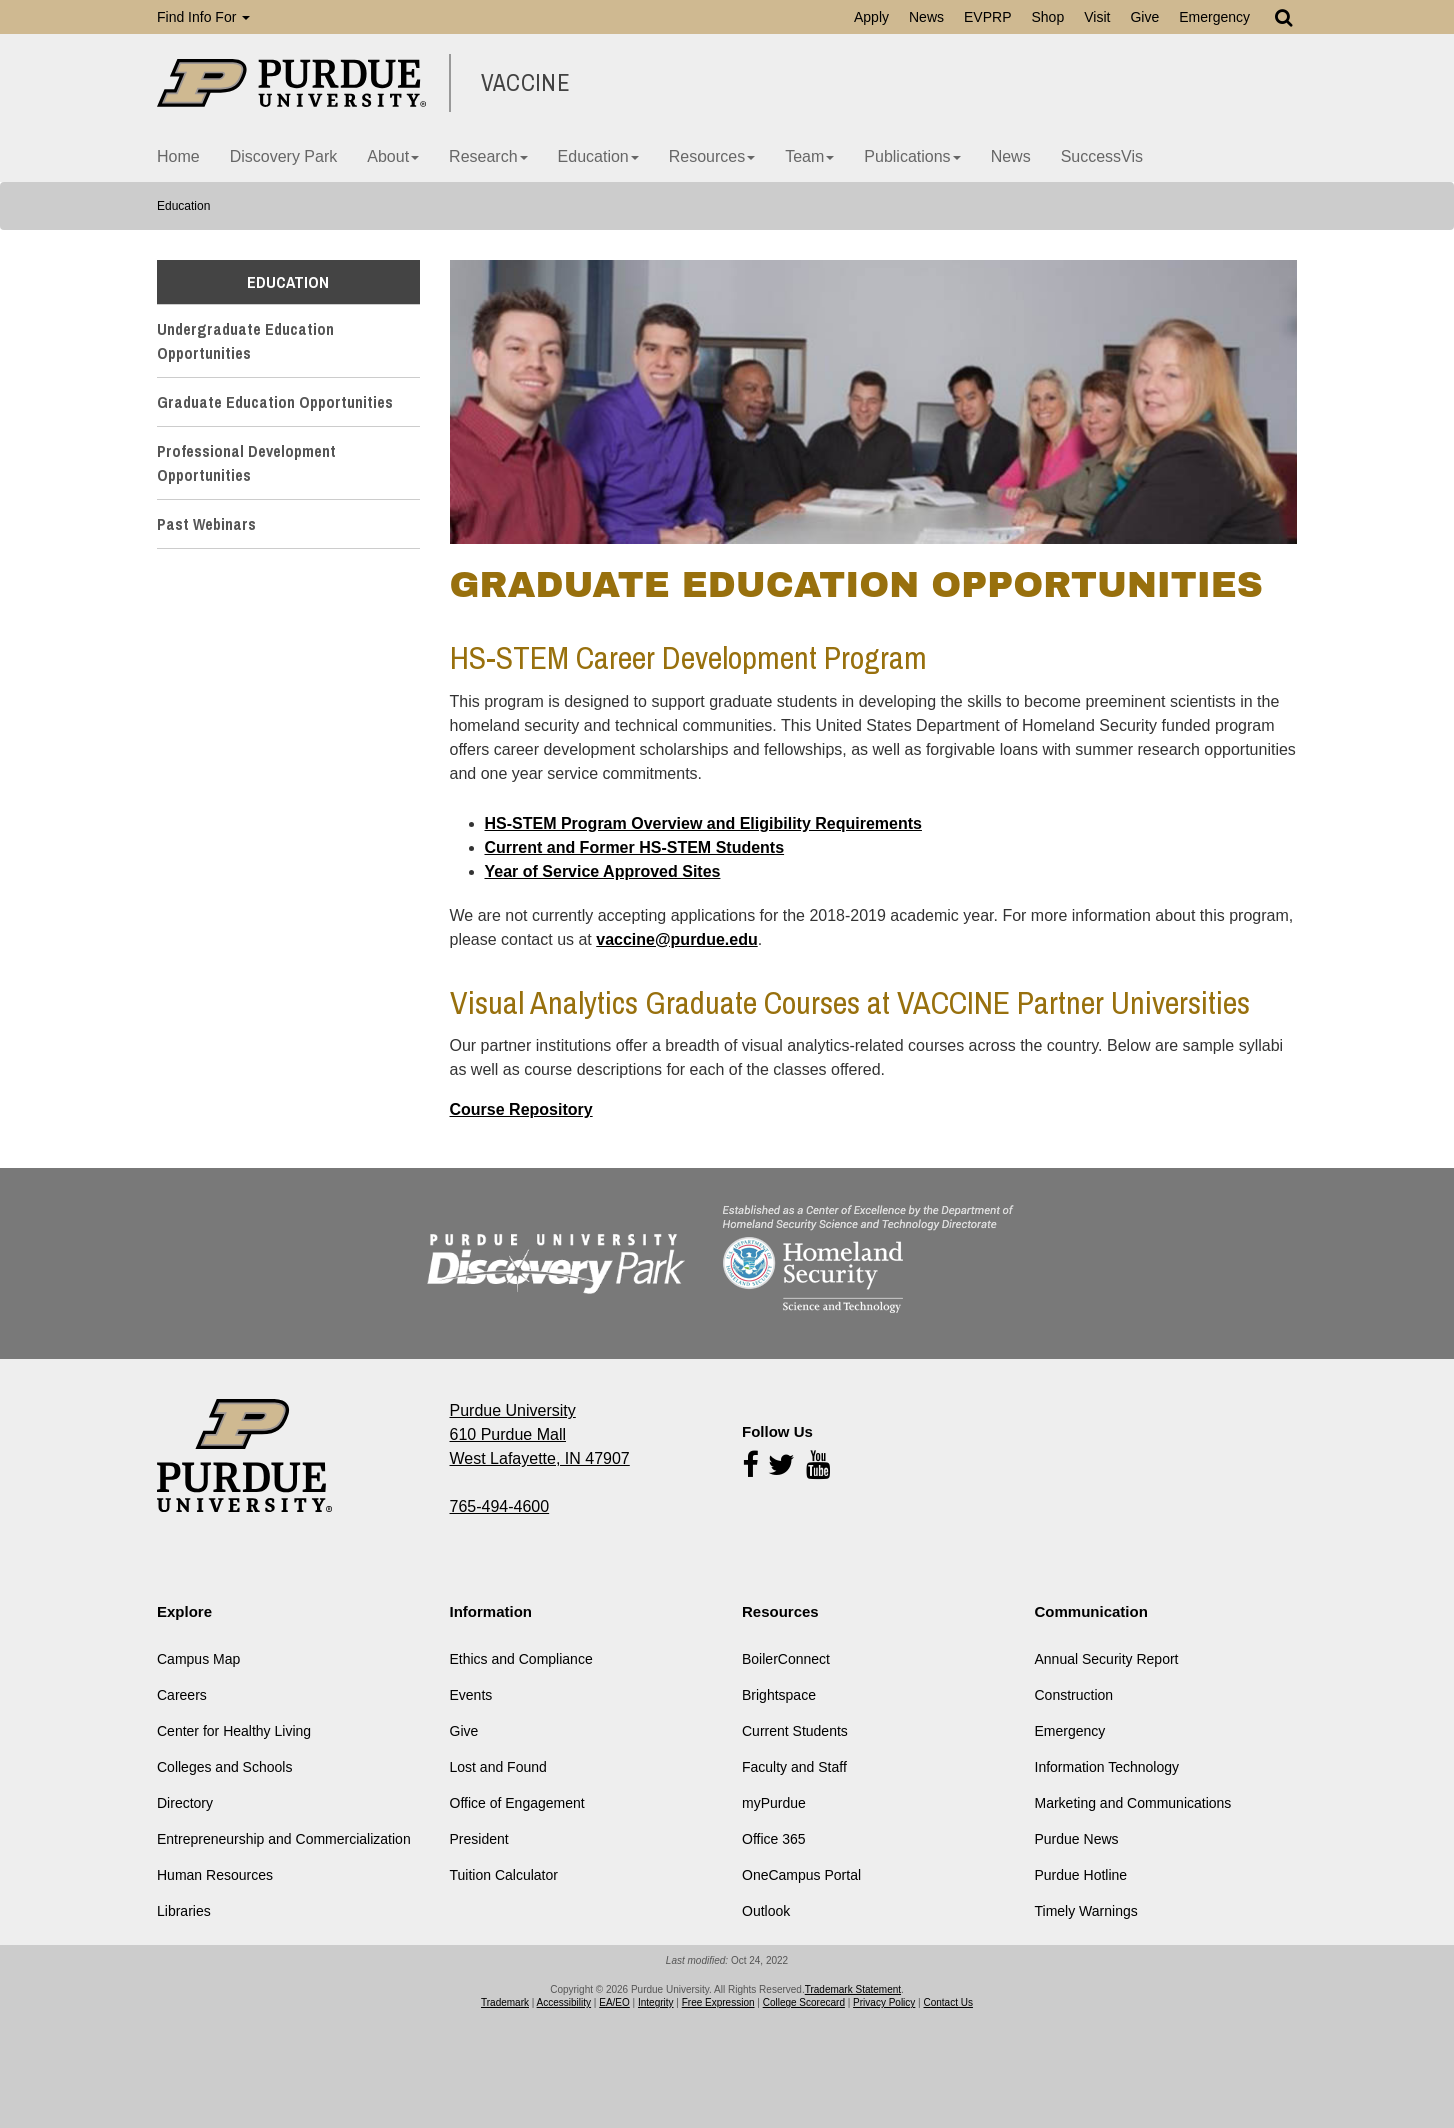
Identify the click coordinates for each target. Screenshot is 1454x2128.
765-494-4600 (500, 1506)
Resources (712, 156)
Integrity (656, 2002)
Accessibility (564, 2002)
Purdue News (1077, 1839)
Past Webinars (206, 524)
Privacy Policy (884, 2002)
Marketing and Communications (1133, 1803)
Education (598, 156)
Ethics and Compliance (521, 1659)
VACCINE (525, 83)
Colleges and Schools (224, 1767)
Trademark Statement (853, 1989)
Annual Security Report (1107, 1659)
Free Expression (718, 2002)
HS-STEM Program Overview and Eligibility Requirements (703, 823)
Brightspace (779, 1695)
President (479, 1839)
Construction (1074, 1695)
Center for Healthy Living (234, 1731)
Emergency (1214, 17)
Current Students (795, 1731)
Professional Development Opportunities (246, 463)
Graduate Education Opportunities (275, 402)
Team (809, 156)
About (393, 156)
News (926, 17)
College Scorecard (804, 2002)
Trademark (505, 2002)
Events (471, 1695)
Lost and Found (498, 1767)
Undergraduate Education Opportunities (245, 341)
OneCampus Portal (801, 1875)
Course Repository (521, 1109)
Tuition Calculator (504, 1875)
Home (178, 156)
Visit (1097, 17)
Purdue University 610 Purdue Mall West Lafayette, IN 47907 (540, 1434)
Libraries (184, 1911)
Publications (912, 156)
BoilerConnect (786, 1659)
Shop (1047, 17)
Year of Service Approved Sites (603, 871)
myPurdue (774, 1803)
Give (1144, 17)
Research (488, 156)
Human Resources (215, 1875)
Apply (871, 17)
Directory (185, 1803)
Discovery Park (284, 156)
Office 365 (774, 1839)
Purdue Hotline (1081, 1875)
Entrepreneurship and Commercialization (284, 1839)
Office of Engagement (517, 1803)
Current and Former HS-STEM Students (635, 847)
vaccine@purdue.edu (676, 939)
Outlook (766, 1911)
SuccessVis (1102, 156)
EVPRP (987, 17)
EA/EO (614, 2002)
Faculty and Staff (794, 1767)
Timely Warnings (1086, 1911)
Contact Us (948, 2002)
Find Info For (203, 17)
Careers (182, 1695)
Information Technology (1107, 1767)
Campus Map (198, 1659)
